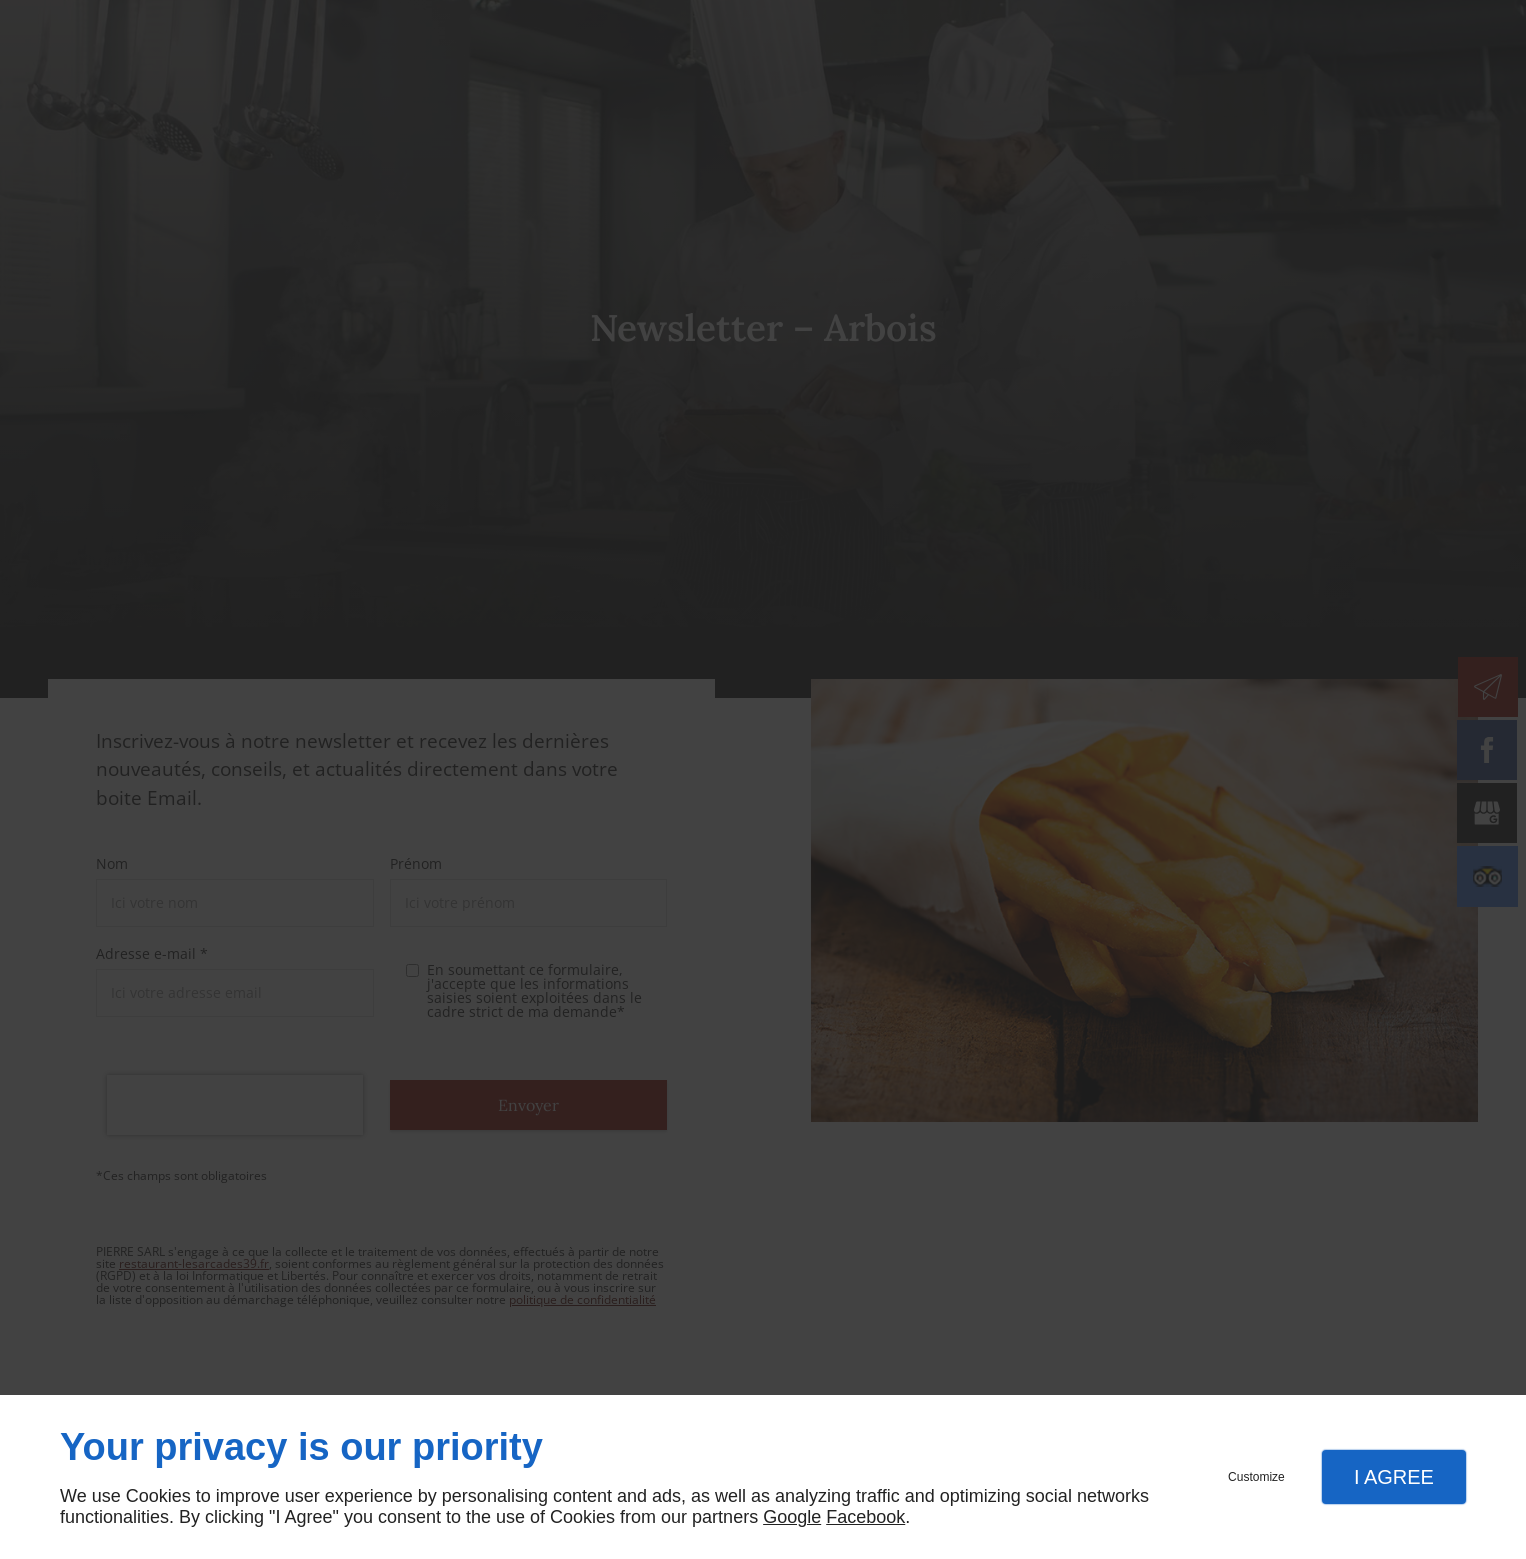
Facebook (865, 1517)
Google (792, 1517)
